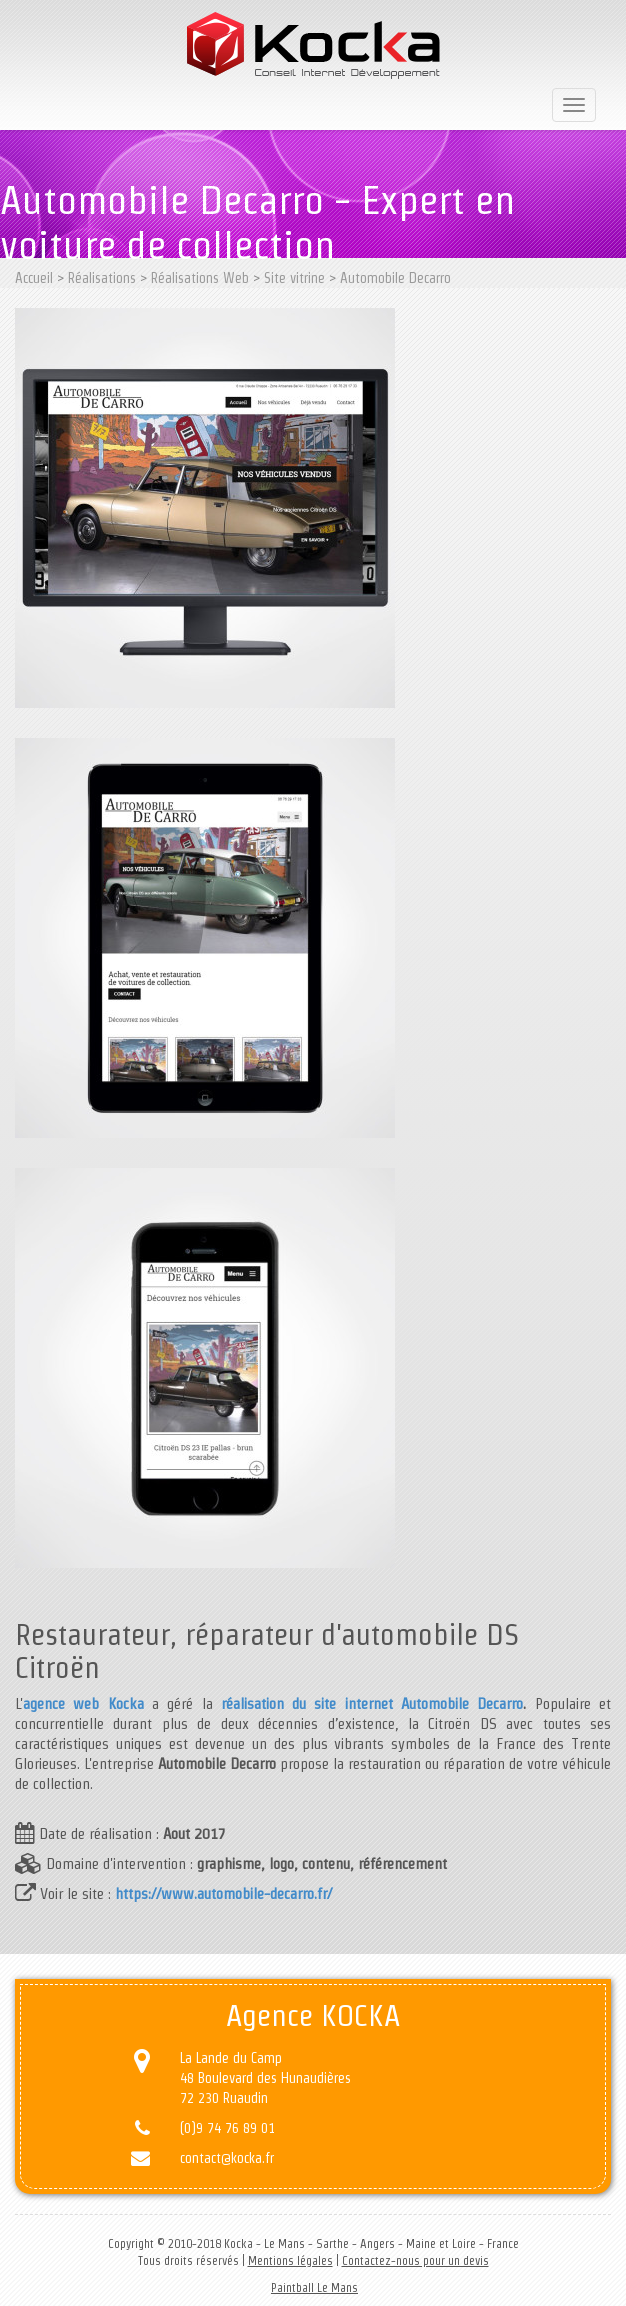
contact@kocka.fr (227, 2158)
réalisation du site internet (307, 1703)
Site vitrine (294, 278)
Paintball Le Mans (314, 2287)
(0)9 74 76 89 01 (227, 2128)
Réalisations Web (200, 278)
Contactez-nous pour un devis (415, 2260)
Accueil (34, 278)
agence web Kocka (83, 1703)
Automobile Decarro (395, 278)
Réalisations (102, 278)
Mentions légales (290, 2260)
